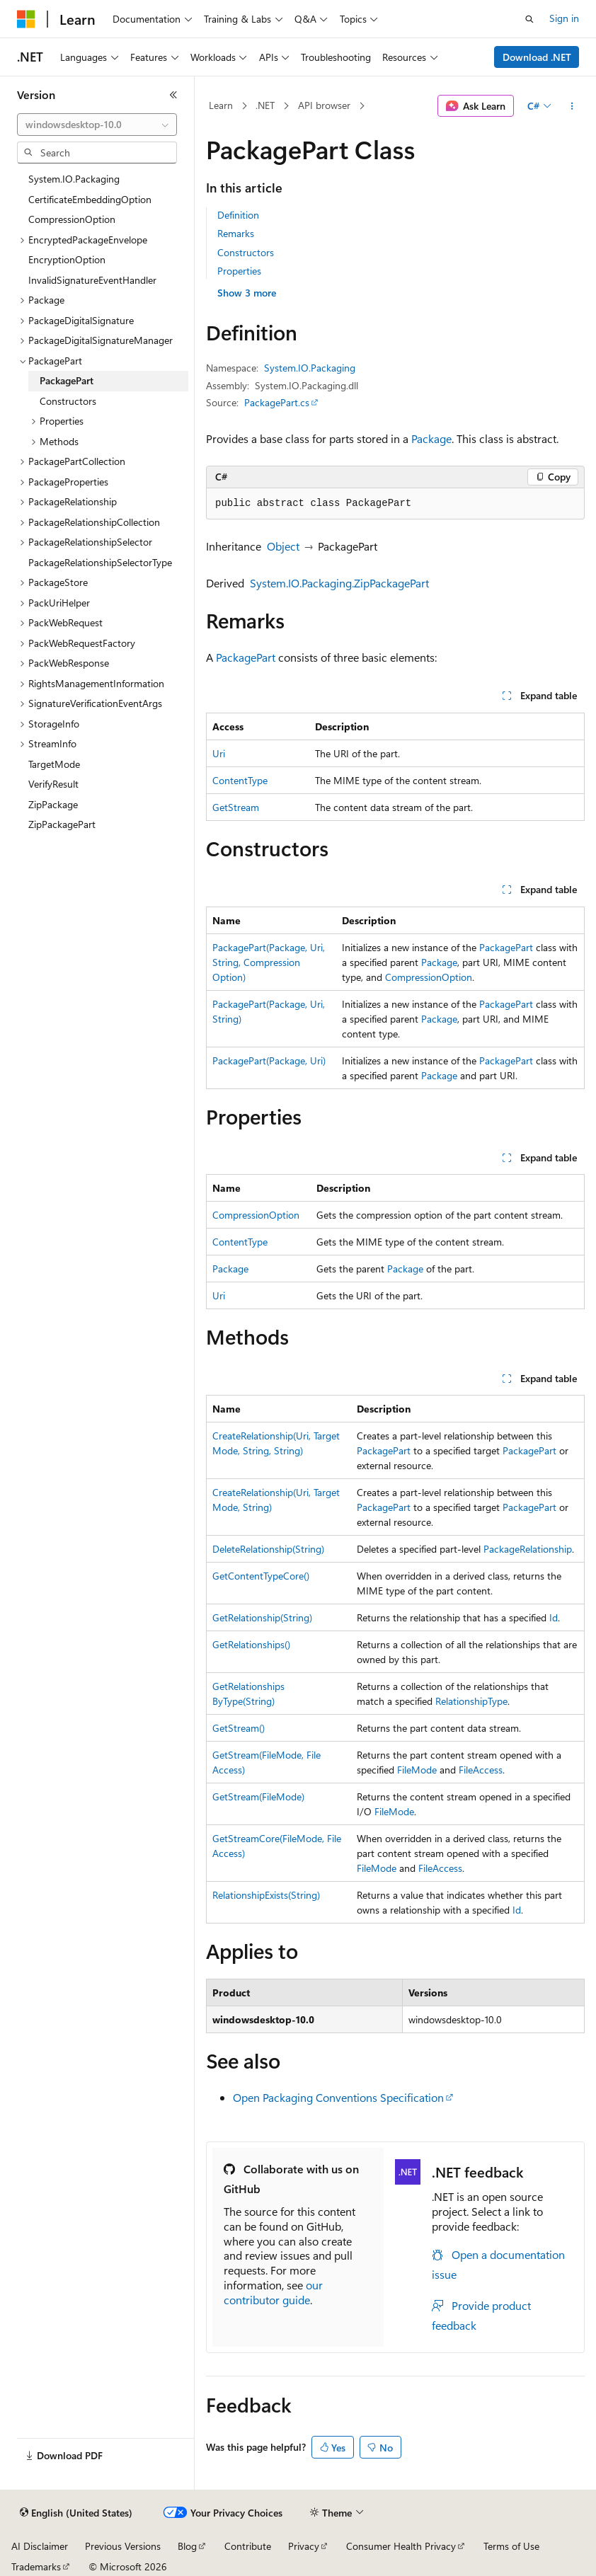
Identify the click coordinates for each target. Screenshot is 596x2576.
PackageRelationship (527, 1549)
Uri (218, 753)
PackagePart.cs (276, 402)
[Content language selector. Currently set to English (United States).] (76, 2513)
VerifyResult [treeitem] (53, 783)
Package (431, 438)
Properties (239, 270)
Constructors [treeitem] (68, 401)
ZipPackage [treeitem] (53, 804)
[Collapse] (173, 95)
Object (283, 546)
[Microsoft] (26, 19)
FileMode (417, 1769)
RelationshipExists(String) (266, 1895)
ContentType (240, 780)
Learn (221, 105)
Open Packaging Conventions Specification (338, 2097)
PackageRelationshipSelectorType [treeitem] (100, 562)
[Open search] (529, 19)
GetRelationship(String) (262, 1617)
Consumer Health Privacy (401, 2546)
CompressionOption (428, 977)
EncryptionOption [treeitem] (66, 259)
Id (553, 1617)
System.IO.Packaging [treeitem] (74, 178)
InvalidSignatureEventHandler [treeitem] (92, 280)
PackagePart (245, 657)
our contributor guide (273, 2292)
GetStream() (238, 1728)
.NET (265, 105)
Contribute (247, 2546)
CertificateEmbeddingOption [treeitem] (89, 199)
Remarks (235, 233)
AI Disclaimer (39, 2546)
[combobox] (97, 124)
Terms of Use (511, 2546)
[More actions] (572, 106)
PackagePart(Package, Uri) (269, 1060)
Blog (187, 2546)
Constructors (245, 252)
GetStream (235, 807)
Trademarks (36, 2566)
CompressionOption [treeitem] (71, 219)
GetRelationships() (251, 1644)
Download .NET (537, 57)
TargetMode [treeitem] (54, 764)
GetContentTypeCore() (260, 1575)
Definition (238, 215)
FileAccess (481, 1769)
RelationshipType (471, 1701)
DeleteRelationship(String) (268, 1549)
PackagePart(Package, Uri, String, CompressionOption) (268, 962)
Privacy (303, 2546)
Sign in (564, 18)
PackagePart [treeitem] (66, 380)
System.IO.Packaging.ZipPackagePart (339, 582)
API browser (324, 105)
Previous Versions (123, 2546)
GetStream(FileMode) (258, 1796)
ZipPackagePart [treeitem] (62, 824)
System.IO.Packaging (309, 367)
